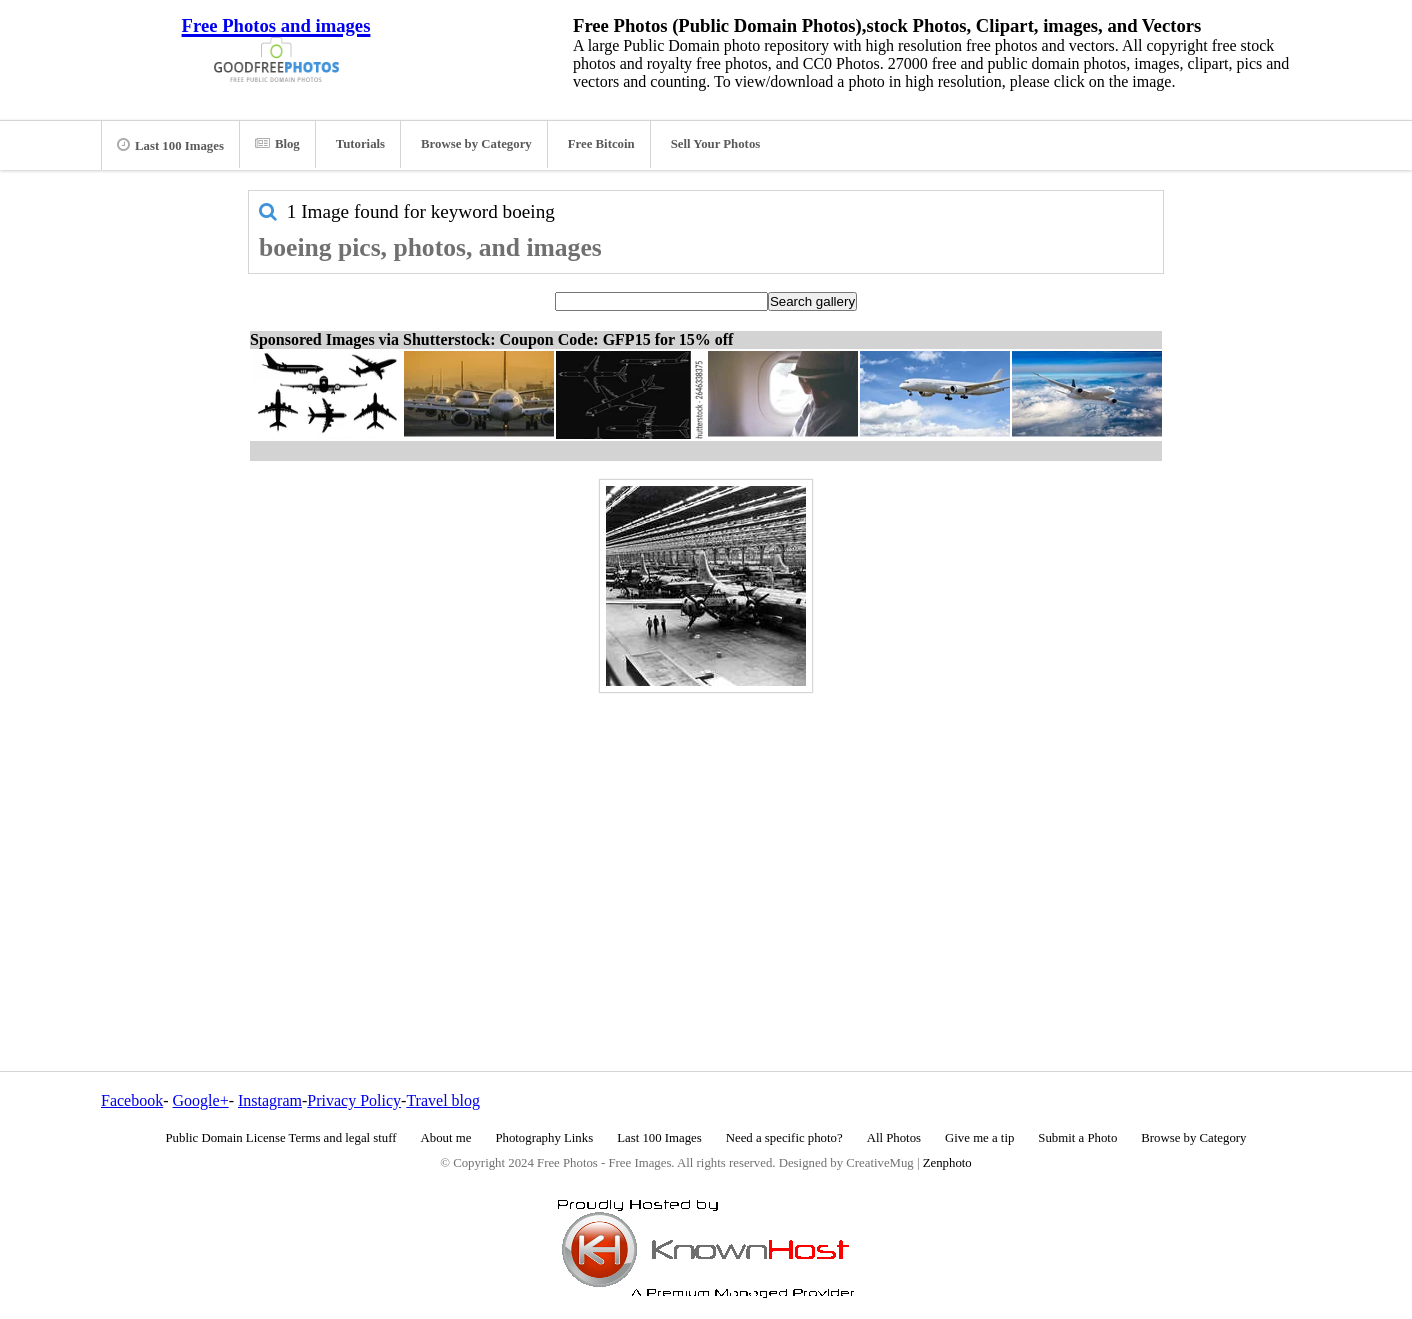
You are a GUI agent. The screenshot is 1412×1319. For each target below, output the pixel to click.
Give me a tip (979, 1138)
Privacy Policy (354, 1100)
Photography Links (544, 1138)
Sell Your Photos (716, 144)
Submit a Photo (1077, 1138)
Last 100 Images (170, 145)
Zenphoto (947, 1163)
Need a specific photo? (784, 1138)
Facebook (132, 1100)
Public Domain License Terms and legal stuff (281, 1138)
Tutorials (360, 144)
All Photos (894, 1138)
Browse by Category (476, 144)
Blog (277, 144)
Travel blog (443, 1100)
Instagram (270, 1100)
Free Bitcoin (601, 144)
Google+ (201, 1100)
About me (446, 1138)
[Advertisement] (706, 839)
